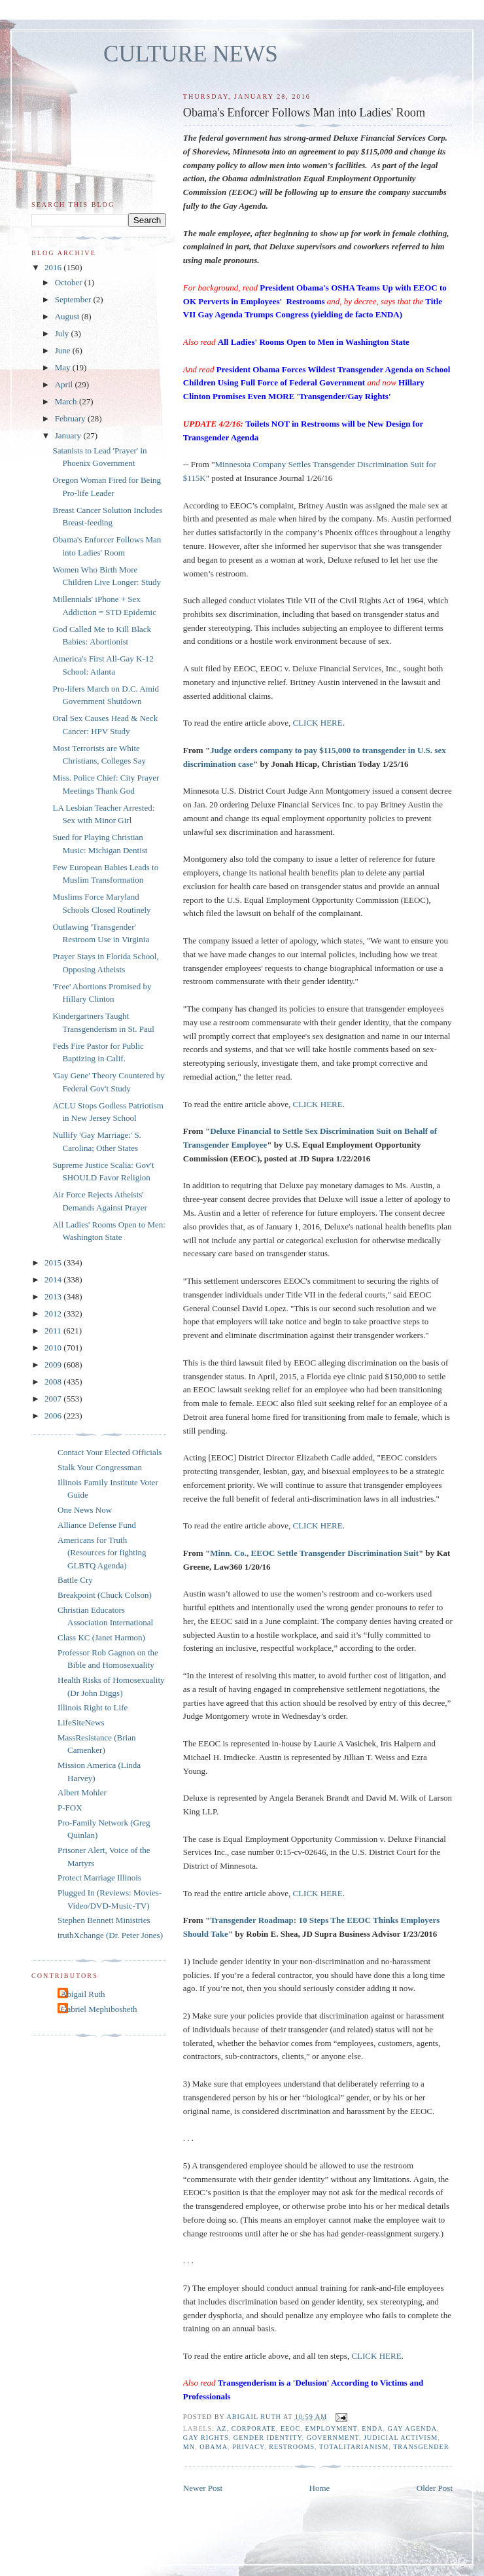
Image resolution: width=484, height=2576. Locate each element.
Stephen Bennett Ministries (104, 1920)
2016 (53, 267)
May (64, 367)
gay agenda (413, 2428)
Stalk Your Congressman (100, 1467)
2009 (53, 1364)
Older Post (435, 2488)
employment (331, 2428)
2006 (53, 1415)
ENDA (372, 2428)
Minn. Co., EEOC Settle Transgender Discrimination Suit (314, 1553)
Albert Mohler (82, 1792)
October (69, 282)
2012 (53, 1313)
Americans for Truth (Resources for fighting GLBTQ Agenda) (102, 1552)
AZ (221, 2428)
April (65, 384)
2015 (53, 1262)
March (67, 401)
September (74, 299)
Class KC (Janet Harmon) (101, 1637)
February (71, 418)
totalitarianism (354, 2446)
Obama (213, 2446)
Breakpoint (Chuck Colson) (105, 1595)
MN (189, 2446)
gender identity (267, 2437)
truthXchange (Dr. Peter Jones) (110, 1935)
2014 (53, 1279)
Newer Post (202, 2488)
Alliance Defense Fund (97, 1525)
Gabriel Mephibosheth (99, 2009)
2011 (53, 1330)
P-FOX (70, 1807)
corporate (254, 2428)
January (69, 435)
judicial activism (401, 2437)
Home (319, 2488)
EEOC (291, 2428)
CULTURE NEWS (190, 54)
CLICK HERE (318, 723)
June (64, 350)
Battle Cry (75, 1580)
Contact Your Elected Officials (110, 1452)
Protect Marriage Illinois (99, 1877)
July (63, 333)
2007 (53, 1398)
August (68, 316)
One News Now (85, 1510)
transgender (421, 2446)
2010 (53, 1347)
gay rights (206, 2437)
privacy (248, 2446)
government (333, 2437)
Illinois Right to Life (93, 1707)
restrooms (292, 2446)
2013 (53, 1296)
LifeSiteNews (81, 1722)
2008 (53, 1381)
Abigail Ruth (83, 1994)
